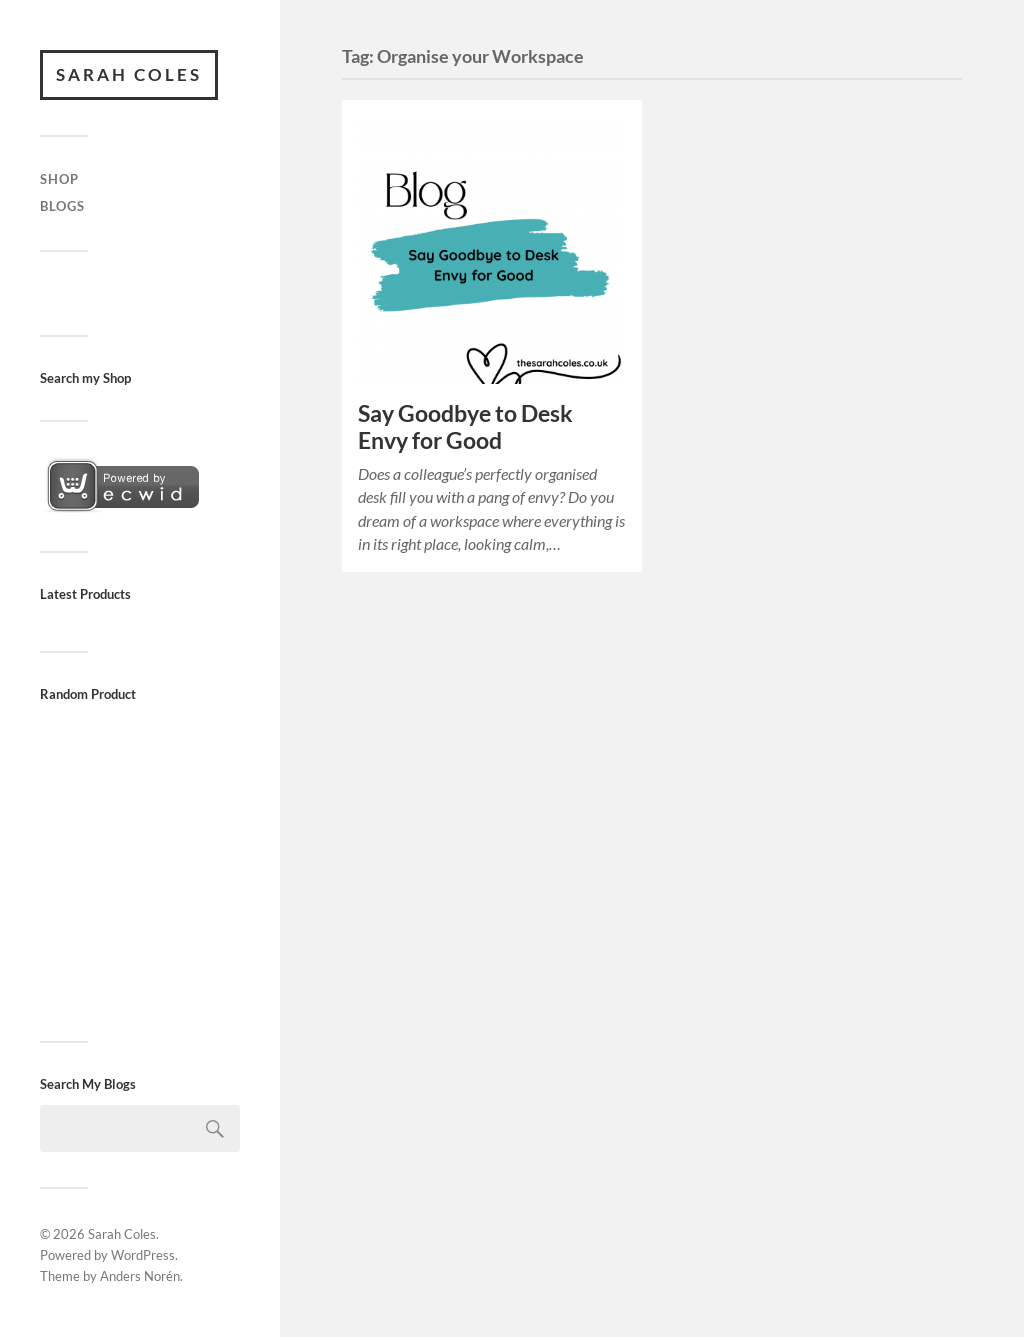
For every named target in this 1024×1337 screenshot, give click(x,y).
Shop (59, 179)
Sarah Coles (129, 74)
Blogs (62, 206)
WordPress (143, 1255)
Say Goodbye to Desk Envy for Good (465, 427)
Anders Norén (140, 1276)
